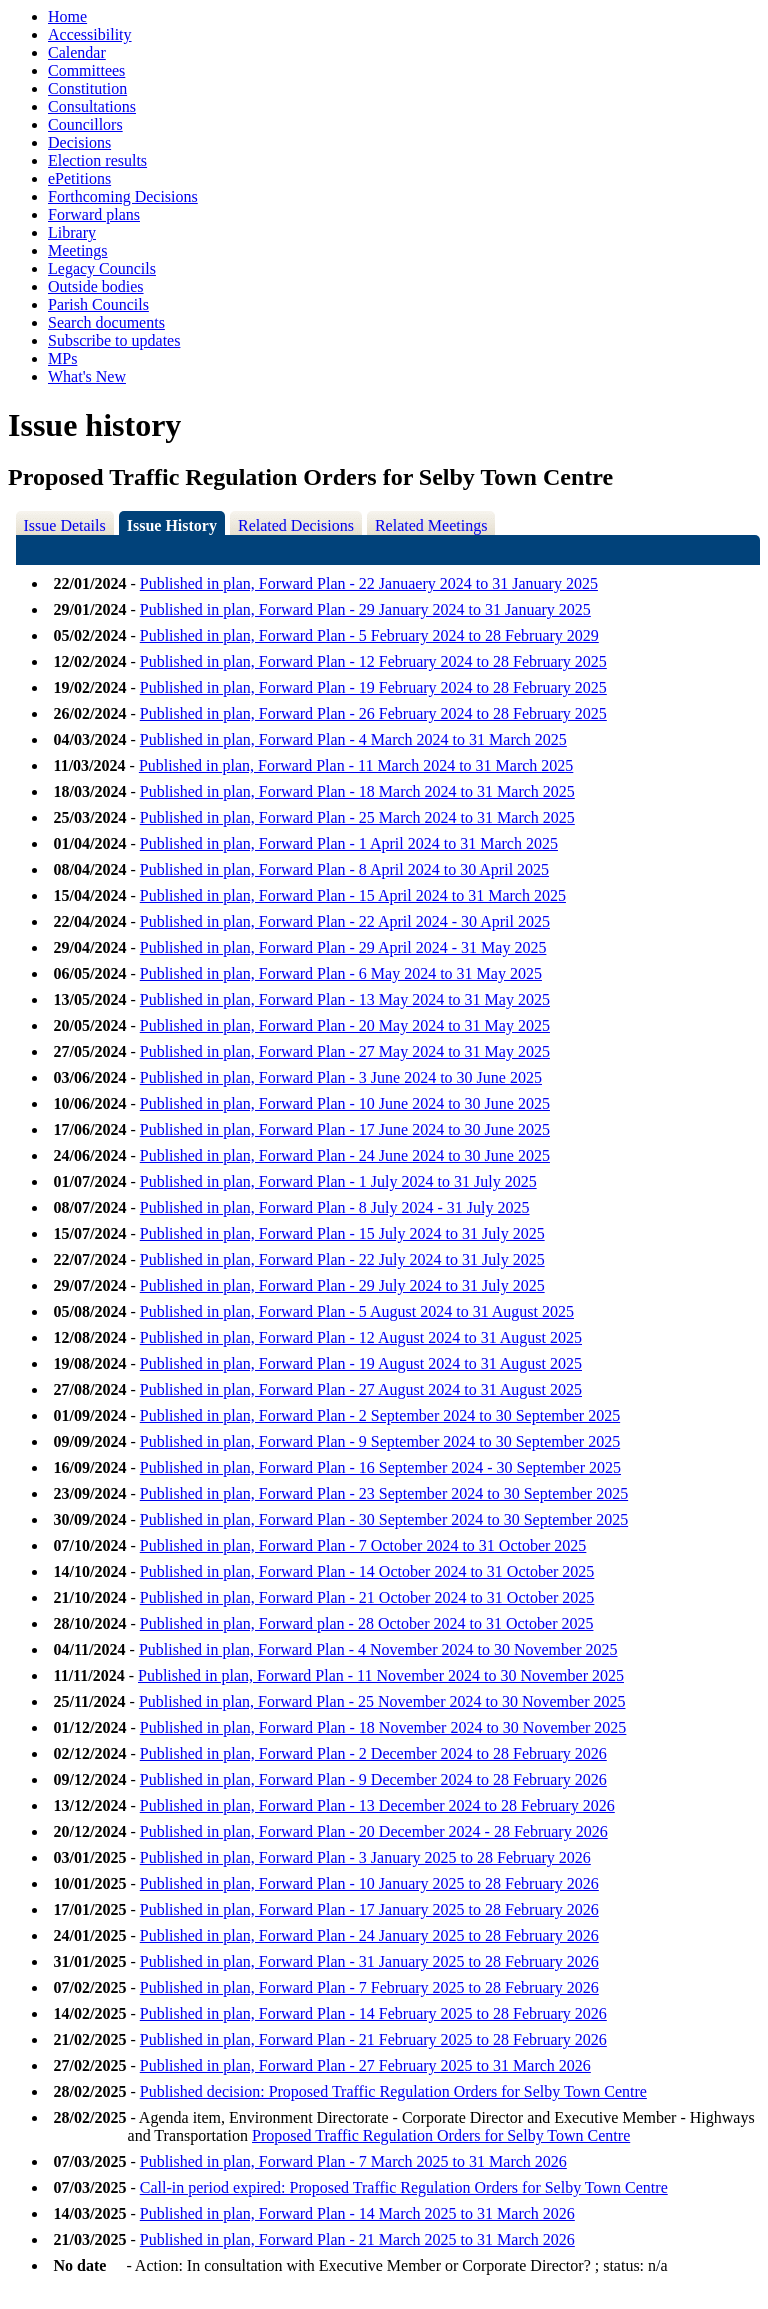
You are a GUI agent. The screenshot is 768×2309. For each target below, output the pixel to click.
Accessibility (90, 34)
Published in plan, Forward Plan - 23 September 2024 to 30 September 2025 (384, 1493)
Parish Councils (98, 304)
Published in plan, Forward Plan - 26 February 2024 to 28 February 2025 (373, 713)
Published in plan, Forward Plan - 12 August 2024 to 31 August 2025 (361, 1337)
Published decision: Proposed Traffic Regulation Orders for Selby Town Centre (393, 2091)
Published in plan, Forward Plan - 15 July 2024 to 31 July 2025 (342, 1233)
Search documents (106, 322)
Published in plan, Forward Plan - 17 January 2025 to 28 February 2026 (369, 1909)
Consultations (92, 106)
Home (67, 16)
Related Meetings (431, 525)
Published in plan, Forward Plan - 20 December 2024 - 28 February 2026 (374, 1831)
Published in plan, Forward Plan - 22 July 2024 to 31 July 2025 (342, 1259)
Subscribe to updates (114, 340)
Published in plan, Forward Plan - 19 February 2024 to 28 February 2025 (373, 687)
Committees (86, 70)
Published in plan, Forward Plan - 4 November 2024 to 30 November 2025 (378, 1649)
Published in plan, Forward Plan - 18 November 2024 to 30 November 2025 (383, 1727)
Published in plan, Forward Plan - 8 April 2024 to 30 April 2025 (344, 869)
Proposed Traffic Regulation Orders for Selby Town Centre (441, 2135)
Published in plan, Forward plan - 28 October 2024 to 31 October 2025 (367, 1623)
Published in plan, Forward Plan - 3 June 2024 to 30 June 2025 (341, 1077)
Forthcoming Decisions (123, 196)
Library (72, 232)
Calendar (77, 52)
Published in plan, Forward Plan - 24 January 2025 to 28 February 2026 (369, 1935)
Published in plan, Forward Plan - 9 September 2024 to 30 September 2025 (380, 1441)
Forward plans (94, 214)
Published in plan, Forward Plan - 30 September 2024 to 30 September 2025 (384, 1519)
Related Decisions (296, 525)
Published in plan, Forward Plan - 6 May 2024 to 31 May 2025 (341, 973)
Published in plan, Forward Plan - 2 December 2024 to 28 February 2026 (373, 1753)
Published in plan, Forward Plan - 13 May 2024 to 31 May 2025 (345, 999)
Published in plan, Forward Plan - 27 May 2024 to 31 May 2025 (345, 1051)
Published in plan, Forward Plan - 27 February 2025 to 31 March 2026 (365, 2065)
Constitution (87, 88)
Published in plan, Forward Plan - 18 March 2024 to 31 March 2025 (357, 791)
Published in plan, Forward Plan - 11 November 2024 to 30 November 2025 (381, 1675)
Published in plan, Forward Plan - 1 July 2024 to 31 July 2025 (338, 1181)
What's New (87, 376)
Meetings (78, 250)
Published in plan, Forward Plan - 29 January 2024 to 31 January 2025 (365, 609)
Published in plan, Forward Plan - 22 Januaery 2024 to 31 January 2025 (369, 583)
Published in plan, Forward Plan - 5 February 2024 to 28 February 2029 (369, 635)
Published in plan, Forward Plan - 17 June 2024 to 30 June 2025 (345, 1129)
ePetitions (79, 178)
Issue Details (65, 525)
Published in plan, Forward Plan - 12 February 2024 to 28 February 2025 (373, 661)
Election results (97, 160)
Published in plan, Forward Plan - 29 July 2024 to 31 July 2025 (342, 1285)
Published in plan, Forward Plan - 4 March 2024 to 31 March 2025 (353, 739)
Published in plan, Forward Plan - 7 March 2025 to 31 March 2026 (353, 2161)
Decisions (79, 142)
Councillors (85, 124)
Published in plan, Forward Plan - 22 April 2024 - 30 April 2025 (345, 921)
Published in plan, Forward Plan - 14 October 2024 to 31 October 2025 (367, 1571)
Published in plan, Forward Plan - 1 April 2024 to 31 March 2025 (349, 843)
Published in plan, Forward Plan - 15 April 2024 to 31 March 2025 (353, 895)
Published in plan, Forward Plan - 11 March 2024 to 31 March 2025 (356, 765)
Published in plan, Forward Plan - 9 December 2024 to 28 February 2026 (373, 1779)
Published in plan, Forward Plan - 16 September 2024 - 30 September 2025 (380, 1467)
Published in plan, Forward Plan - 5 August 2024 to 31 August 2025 (357, 1311)
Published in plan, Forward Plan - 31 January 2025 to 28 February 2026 (369, 1961)
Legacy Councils (102, 268)
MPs (62, 358)
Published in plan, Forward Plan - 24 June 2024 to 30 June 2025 (345, 1155)
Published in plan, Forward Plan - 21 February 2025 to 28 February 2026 (373, 2039)
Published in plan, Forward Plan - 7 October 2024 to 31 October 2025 (363, 1545)
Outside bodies (96, 286)
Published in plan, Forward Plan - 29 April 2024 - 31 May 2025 (343, 947)
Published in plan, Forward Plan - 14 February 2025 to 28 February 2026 (373, 2013)
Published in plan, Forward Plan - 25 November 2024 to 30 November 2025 (382, 1701)
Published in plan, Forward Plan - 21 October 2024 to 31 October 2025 (367, 1597)
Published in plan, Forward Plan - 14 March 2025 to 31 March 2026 (357, 2213)
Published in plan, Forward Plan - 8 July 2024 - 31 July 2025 (335, 1207)
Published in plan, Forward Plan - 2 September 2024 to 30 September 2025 (380, 1415)
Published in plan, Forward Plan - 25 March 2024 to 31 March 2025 (357, 817)
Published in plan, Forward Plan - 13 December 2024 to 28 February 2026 (377, 1805)
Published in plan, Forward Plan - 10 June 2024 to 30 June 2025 (345, 1103)
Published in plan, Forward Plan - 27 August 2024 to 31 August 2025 (361, 1389)
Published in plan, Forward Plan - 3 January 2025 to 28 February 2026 (365, 1857)
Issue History (172, 525)
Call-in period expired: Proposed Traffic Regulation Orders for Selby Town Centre (404, 2187)
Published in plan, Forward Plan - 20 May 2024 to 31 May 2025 (345, 1025)
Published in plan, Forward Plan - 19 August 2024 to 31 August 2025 (361, 1363)
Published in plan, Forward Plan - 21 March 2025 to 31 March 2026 (357, 2239)
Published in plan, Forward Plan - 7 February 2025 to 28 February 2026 (369, 1987)
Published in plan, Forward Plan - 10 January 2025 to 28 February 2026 (369, 1883)
